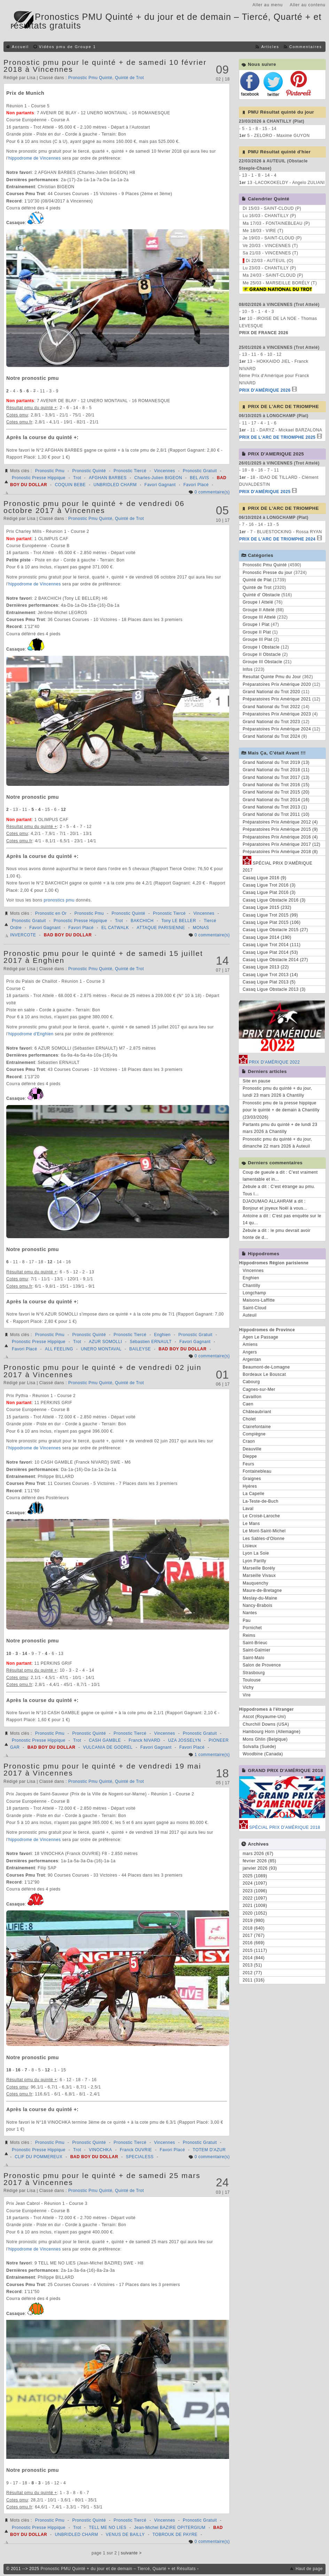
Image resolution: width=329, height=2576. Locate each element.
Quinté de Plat (257, 579)
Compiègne (254, 1434)
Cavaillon (252, 1396)
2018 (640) (254, 1928)
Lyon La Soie (256, 1553)
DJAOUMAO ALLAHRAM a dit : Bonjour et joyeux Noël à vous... (275, 1205)
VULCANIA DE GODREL (107, 1747)
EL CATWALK (115, 927)
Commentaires (305, 47)
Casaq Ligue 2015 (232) (267, 907)
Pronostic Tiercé (129, 470)
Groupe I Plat (256, 624)
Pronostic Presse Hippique (38, 477)
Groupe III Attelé (259, 617)
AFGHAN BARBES (108, 477)
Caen (248, 1404)
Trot (77, 477)
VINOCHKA (100, 2149)
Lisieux (250, 1545)
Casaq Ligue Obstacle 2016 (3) (274, 900)
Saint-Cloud (254, 1307)
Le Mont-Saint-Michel (264, 1530)
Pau (247, 1620)
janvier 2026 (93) (260, 1868)
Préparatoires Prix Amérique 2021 (277, 699)
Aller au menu (267, 4)
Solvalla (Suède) (259, 1746)
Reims (249, 1635)
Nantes (250, 1612)
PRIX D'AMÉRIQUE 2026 (265, 390)
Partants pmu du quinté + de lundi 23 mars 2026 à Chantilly (280, 1128)
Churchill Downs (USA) (266, 1724)
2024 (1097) (255, 1883)
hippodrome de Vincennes (34, 158)
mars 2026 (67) (258, 1853)
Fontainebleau (257, 1471)
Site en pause (257, 1081)
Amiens (250, 1344)
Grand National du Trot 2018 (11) (276, 769)
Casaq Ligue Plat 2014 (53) (270, 952)
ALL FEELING (59, 1349)
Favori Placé (196, 484)
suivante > (131, 2553)
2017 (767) (254, 1935)
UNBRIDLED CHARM (114, 484)
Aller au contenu (308, 4)
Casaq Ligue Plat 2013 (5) (269, 982)
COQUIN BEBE (70, 484)
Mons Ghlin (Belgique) (265, 1739)
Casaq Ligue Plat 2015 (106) (271, 922)
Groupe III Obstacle (262, 661)
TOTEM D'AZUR (209, 2149)
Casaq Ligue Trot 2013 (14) (270, 974)
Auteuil (250, 1315)
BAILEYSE (140, 1349)
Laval (248, 1508)
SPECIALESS (140, 2156)
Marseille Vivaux (259, 1575)
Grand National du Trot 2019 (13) (276, 762)
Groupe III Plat (257, 639)
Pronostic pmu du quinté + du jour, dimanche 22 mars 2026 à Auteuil (277, 1143)
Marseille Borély (259, 1568)
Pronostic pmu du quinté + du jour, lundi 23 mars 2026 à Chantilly (277, 1092)
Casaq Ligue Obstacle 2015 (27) (275, 929)
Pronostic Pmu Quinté (90, 77)
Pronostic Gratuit (200, 470)
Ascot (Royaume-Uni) (264, 1716)
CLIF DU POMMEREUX (38, 2156)
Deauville (252, 1449)
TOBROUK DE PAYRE (174, 2534)
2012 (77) (252, 1972)
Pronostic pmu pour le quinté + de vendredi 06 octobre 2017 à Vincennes (94, 506)
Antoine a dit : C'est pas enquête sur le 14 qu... (282, 1219)
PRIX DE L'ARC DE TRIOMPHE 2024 (277, 539)
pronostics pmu (59, 900)
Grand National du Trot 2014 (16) (276, 799)
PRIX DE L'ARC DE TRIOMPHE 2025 (277, 437)
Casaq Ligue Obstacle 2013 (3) (274, 989)
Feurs (248, 1464)
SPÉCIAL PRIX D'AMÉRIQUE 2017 (277, 866)
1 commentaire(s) (212, 1754)
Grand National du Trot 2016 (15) (276, 784)
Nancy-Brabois (257, 1605)
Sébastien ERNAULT (151, 1341)
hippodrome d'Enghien (31, 1034)
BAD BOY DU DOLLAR (68, 935)
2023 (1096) (255, 1890)
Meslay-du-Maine (260, 1598)
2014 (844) (254, 1957)
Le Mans (251, 1523)
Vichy (248, 1687)
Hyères (250, 1486)
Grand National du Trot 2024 (271, 736)
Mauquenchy (255, 1583)
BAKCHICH (142, 920)
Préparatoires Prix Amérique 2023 (277, 714)
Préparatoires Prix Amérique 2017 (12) (281, 844)
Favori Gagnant (160, 484)
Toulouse (252, 1680)
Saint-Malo (253, 1657)
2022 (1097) (255, 1898)
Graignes (252, 1478)
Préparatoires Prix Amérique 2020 (277, 684)
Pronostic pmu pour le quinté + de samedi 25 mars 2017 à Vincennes (102, 2178)
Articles (270, 47)
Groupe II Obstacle (262, 654)
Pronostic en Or (51, 913)
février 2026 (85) (259, 1860)
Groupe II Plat (257, 632)
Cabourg (251, 1381)
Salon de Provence (262, 1665)
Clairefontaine (257, 1426)
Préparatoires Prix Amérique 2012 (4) (280, 822)
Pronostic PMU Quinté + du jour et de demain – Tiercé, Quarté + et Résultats (118, 2568)
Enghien (162, 1334)
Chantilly (251, 1285)
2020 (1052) (255, 1913)
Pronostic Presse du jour (267, 572)
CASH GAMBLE (105, 1740)
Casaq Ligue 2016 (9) (264, 877)
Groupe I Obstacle (261, 647)
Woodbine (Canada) (263, 1753)
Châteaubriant (257, 1411)
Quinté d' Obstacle (261, 594)
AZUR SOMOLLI (105, 1341)
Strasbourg (254, 1672)
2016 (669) (254, 1942)
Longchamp (254, 1292)
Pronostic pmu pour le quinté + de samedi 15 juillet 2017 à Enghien (103, 956)
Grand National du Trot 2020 (271, 691)
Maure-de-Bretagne (262, 1590)
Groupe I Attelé (258, 602)
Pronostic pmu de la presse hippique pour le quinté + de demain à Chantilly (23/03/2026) (281, 1110)
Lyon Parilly (254, 1560)
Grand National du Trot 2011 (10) (276, 814)
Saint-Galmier (257, 1650)
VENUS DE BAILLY (125, 2534)
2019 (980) (254, 1920)
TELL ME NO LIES (107, 2527)
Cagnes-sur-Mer (259, 1389)
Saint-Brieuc (255, 1642)
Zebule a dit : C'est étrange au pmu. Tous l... (279, 1190)
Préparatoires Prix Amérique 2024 (277, 729)
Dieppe (250, 1456)
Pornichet (252, 1627)
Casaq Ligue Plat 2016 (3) (269, 892)
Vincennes (164, 470)
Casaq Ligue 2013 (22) (266, 967)
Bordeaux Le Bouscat (264, 1374)
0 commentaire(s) (212, 492)
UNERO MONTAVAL (101, 1349)
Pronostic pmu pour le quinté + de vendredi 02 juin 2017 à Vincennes (102, 1370)
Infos (248, 669)
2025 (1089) (255, 1875)
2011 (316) (254, 1980)
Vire (247, 1695)
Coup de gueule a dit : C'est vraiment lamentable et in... (280, 1176)
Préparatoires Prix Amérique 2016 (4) (280, 837)
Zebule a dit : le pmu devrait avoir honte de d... (277, 1234)
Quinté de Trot (129, 77)
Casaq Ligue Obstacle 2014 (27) (275, 959)
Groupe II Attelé (258, 609)
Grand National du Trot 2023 (271, 721)
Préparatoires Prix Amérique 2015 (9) (280, 829)
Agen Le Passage (260, 1337)
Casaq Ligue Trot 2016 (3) (269, 885)
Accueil (20, 47)
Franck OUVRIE (136, 2149)
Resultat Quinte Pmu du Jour (272, 676)
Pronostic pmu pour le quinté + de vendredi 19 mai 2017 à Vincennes (102, 1769)
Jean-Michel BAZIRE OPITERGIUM (169, 2527)
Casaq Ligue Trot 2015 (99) (270, 915)
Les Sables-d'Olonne (264, 1538)
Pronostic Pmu (50, 470)
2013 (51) (252, 1965)
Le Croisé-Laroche (261, 1515)
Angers (250, 1352)
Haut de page (309, 2568)
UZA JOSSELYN (184, 1740)
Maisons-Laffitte (259, 1300)
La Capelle (253, 1493)
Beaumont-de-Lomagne (266, 1367)
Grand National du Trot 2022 (271, 706)
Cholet (249, 1419)
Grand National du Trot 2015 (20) (276, 792)
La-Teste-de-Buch (261, 1501)
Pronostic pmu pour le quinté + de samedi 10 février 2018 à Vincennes (105, 65)
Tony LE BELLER (178, 920)
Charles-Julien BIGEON (158, 477)
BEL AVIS (199, 477)
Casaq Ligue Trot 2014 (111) (271, 944)
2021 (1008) (255, 1905)
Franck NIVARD (144, 1740)
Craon (249, 1441)
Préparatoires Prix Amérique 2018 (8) (280, 851)
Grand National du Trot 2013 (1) (275, 807)
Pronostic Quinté (89, 470)
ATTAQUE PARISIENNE (161, 927)
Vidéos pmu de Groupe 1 (67, 47)
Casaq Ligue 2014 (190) (267, 937)
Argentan (252, 1359)
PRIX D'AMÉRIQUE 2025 (265, 491)
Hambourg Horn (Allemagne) (271, 1731)
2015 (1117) (255, 1950)
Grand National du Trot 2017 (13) (276, 777)
